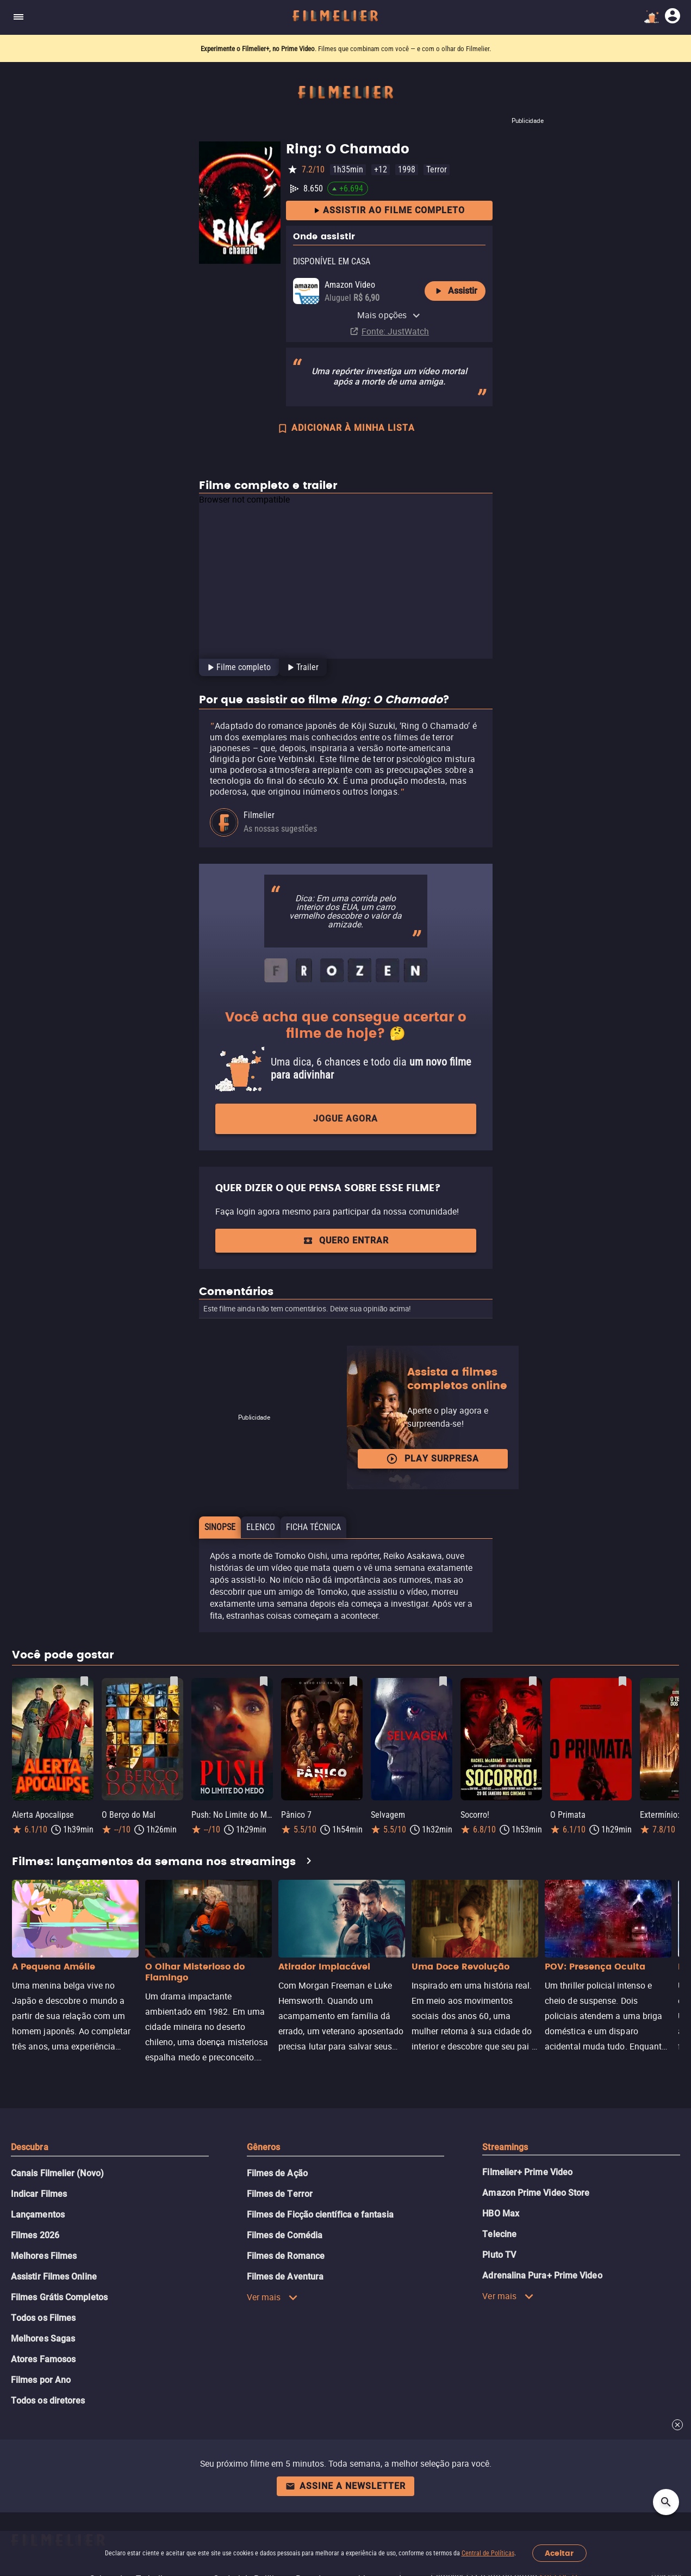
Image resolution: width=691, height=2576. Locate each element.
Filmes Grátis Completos (59, 2297)
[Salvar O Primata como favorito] (622, 1681)
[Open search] (666, 2502)
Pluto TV (499, 2255)
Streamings (505, 2147)
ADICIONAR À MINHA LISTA (346, 429)
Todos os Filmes (43, 2318)
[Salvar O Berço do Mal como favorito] (173, 1681)
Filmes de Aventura (285, 2276)
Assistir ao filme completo (389, 211)
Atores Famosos (43, 2359)
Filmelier (259, 815)
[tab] (237, 667)
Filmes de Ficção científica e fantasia (320, 2214)
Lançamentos (38, 2214)
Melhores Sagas (43, 2338)
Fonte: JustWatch (395, 331)
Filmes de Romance (286, 2256)
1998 (406, 169)
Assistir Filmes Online (54, 2276)
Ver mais (272, 2297)
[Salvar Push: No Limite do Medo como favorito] (263, 1681)
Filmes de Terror (280, 2194)
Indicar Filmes (39, 2194)
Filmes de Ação (277, 2173)
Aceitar (559, 2553)
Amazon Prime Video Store (535, 2193)
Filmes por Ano (41, 2380)
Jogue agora (345, 1118)
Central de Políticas (488, 2553)
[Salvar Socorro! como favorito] (532, 1681)
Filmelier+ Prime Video (527, 2172)
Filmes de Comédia (284, 2235)
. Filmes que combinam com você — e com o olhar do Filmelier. (346, 49)
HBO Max (500, 2213)
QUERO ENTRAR (346, 1240)
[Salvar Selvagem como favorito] (443, 1681)
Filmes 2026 (35, 2235)
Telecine (499, 2234)
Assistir (455, 291)
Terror (436, 169)
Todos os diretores (48, 2400)
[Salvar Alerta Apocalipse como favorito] (84, 1681)
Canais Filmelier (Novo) (57, 2173)
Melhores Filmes (44, 2256)
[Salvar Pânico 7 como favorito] (353, 1681)
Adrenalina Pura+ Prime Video (542, 2275)
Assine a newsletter (345, 2486)
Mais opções (389, 314)
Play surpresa (432, 1459)
